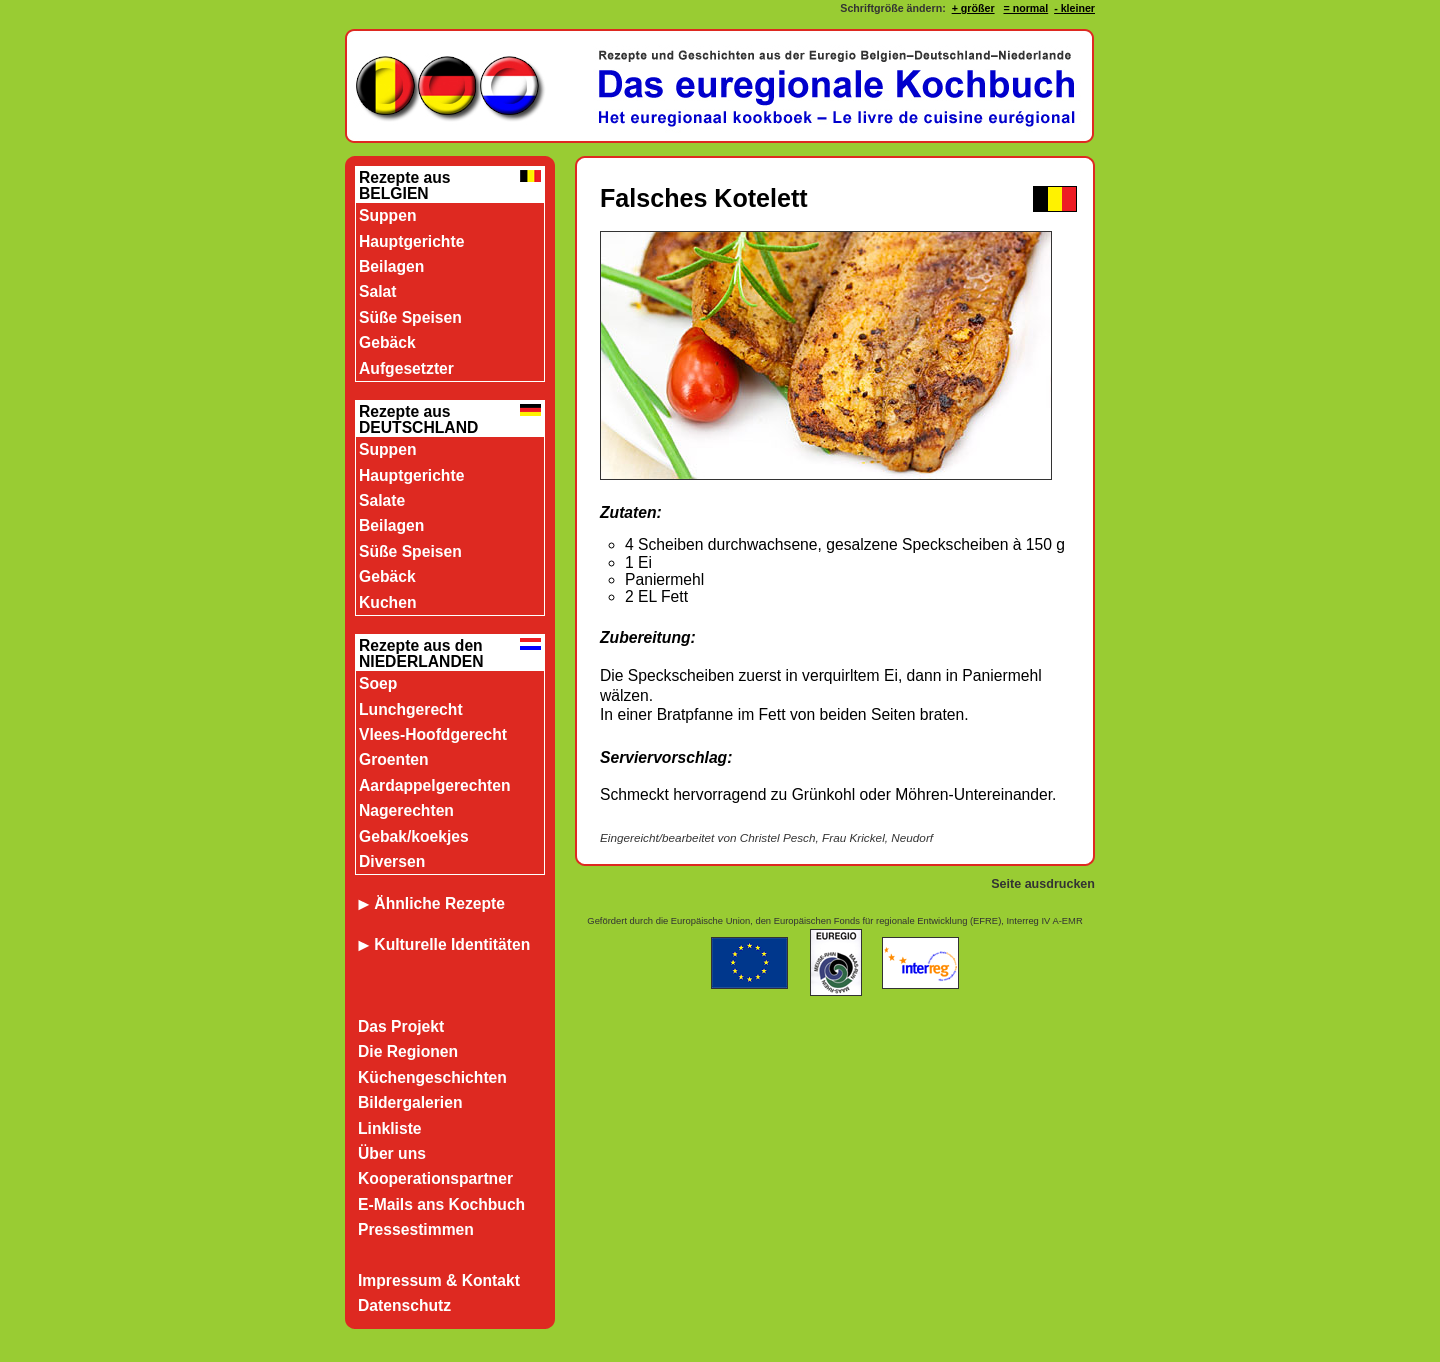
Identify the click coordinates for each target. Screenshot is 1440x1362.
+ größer (973, 8)
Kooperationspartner (435, 1178)
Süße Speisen (410, 317)
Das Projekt (401, 1026)
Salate (382, 500)
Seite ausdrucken (1043, 884)
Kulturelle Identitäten (452, 944)
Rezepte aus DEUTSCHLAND (418, 419)
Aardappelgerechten (435, 785)
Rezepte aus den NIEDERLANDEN (421, 653)
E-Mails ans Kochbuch (441, 1204)
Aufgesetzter (406, 368)
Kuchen (387, 602)
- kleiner (1074, 8)
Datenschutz (404, 1305)
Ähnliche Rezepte (431, 903)
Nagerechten (406, 810)
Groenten (394, 759)
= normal (1025, 8)
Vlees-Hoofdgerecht (433, 734)
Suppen (387, 215)
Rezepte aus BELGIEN (404, 185)
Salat (377, 291)
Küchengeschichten (432, 1077)
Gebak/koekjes (414, 836)
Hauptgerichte (411, 241)
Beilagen (391, 266)
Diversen (392, 861)
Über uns (392, 1153)
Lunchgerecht (411, 709)
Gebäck (387, 342)
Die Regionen (408, 1051)
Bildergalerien (410, 1102)
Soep (378, 683)
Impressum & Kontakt (439, 1280)
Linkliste (390, 1128)
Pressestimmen (416, 1229)
